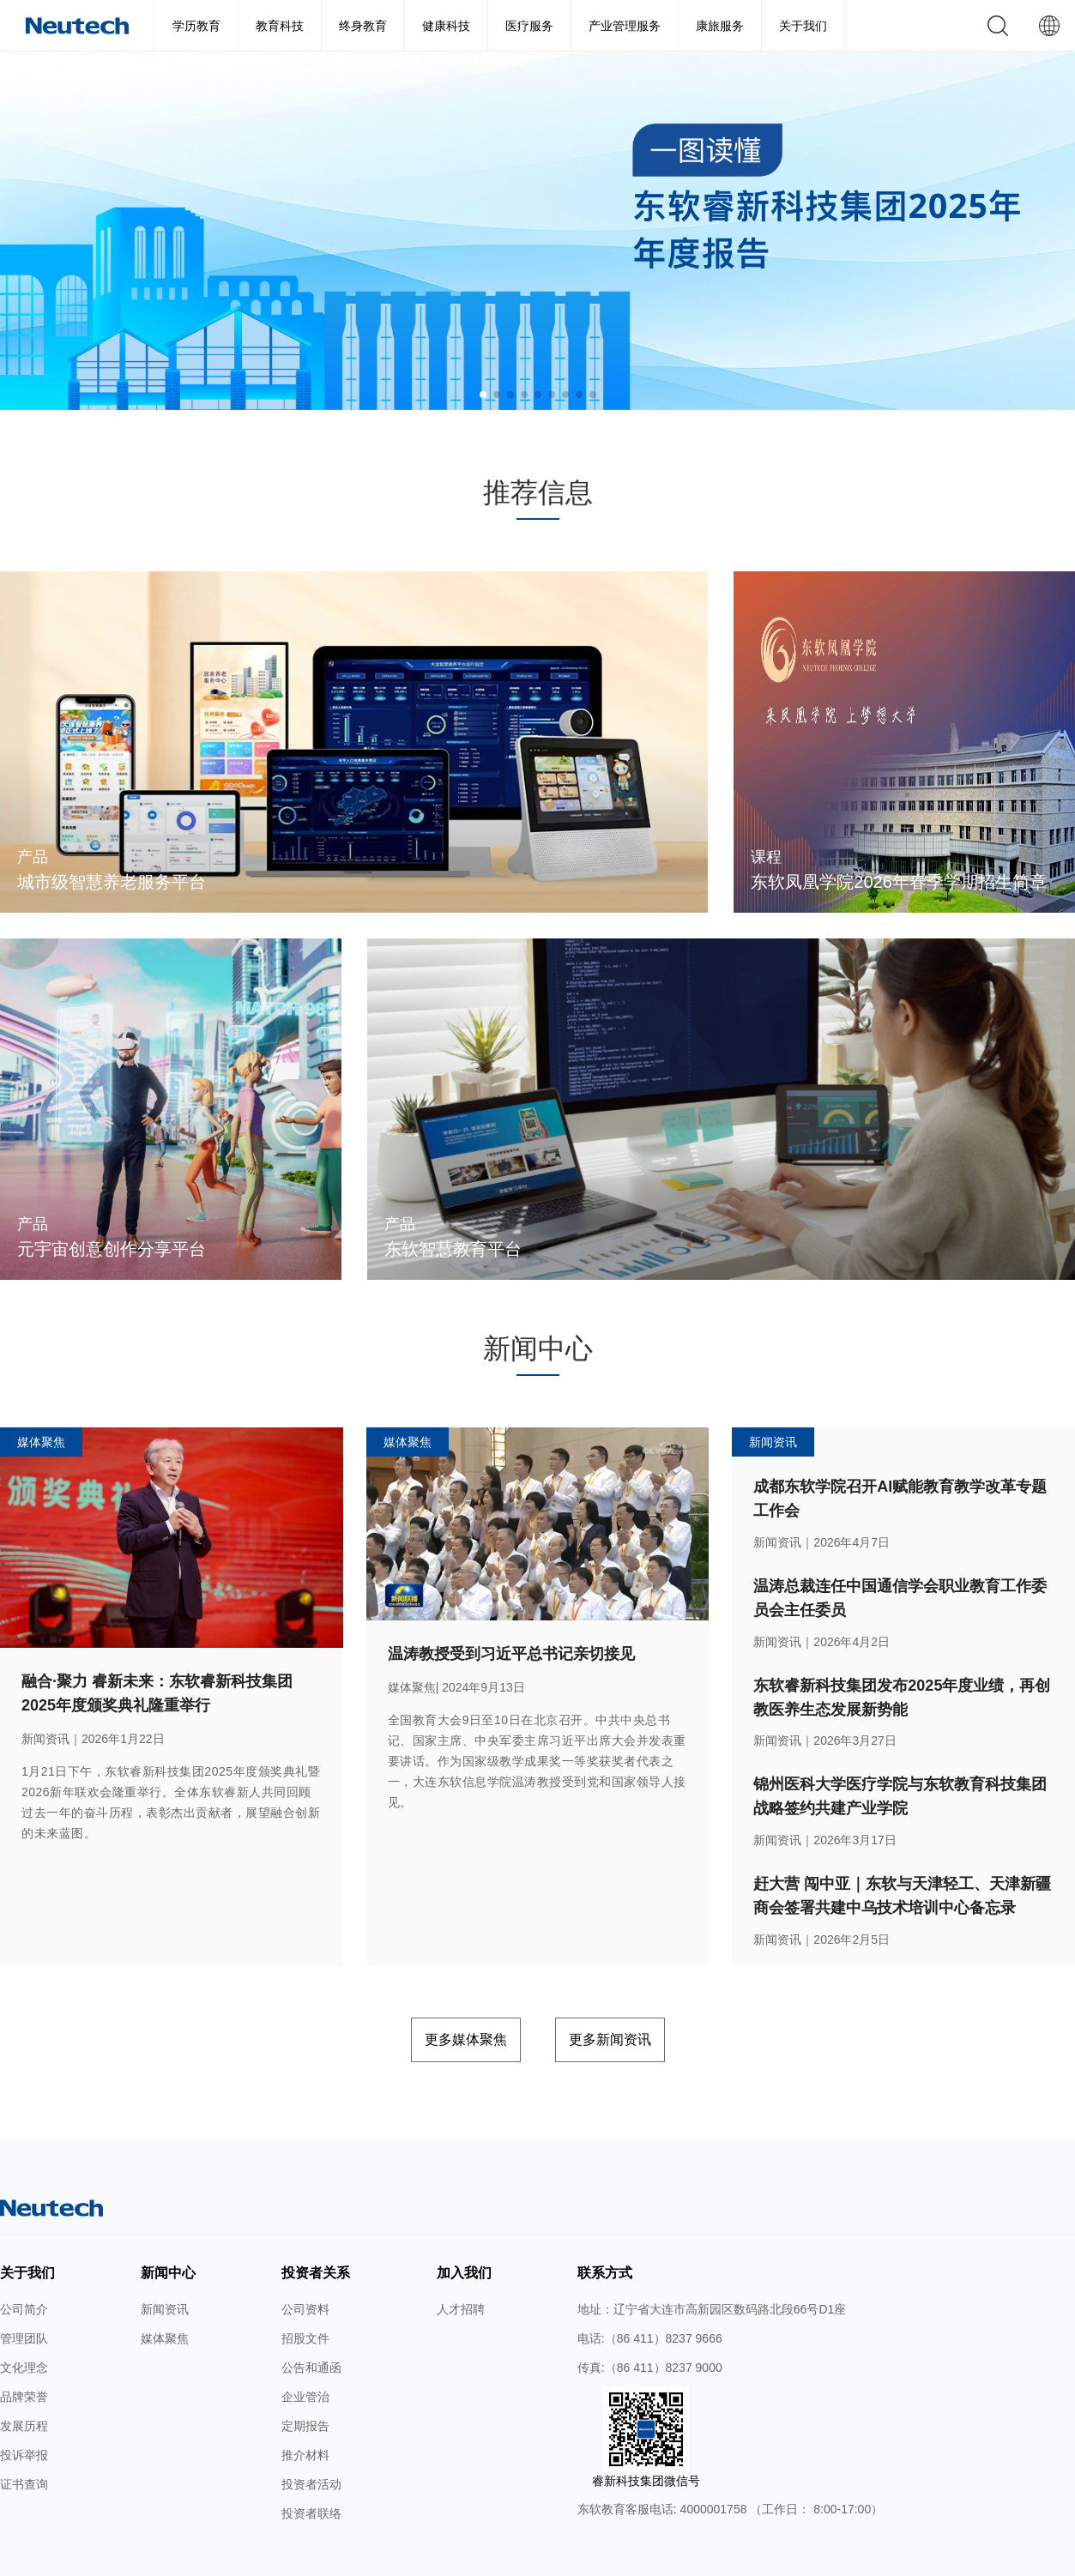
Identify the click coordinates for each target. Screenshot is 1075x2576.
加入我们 (464, 2227)
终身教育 (363, 26)
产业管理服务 (625, 26)
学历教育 (196, 26)
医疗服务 (529, 26)
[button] (483, 394)
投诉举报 (24, 2409)
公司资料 (305, 2264)
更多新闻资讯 (640, 1998)
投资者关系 (315, 2227)
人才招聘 (461, 2264)
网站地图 (292, 2557)
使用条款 (349, 2557)
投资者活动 (311, 2439)
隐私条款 (406, 2557)
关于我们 (803, 26)
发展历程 (24, 2380)
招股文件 (305, 2293)
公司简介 (24, 2264)
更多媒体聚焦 (436, 1998)
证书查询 (24, 2439)
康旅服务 (720, 26)
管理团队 (24, 2293)
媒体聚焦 (165, 2293)
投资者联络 (311, 2468)
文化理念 (24, 2322)
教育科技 (280, 26)
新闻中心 (168, 2227)
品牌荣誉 (24, 2351)
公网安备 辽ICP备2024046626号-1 (714, 2557)
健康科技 (446, 26)
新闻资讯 (165, 2264)
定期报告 (305, 2380)
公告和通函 (311, 2322)
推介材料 (305, 2409)
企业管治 (305, 2351)
